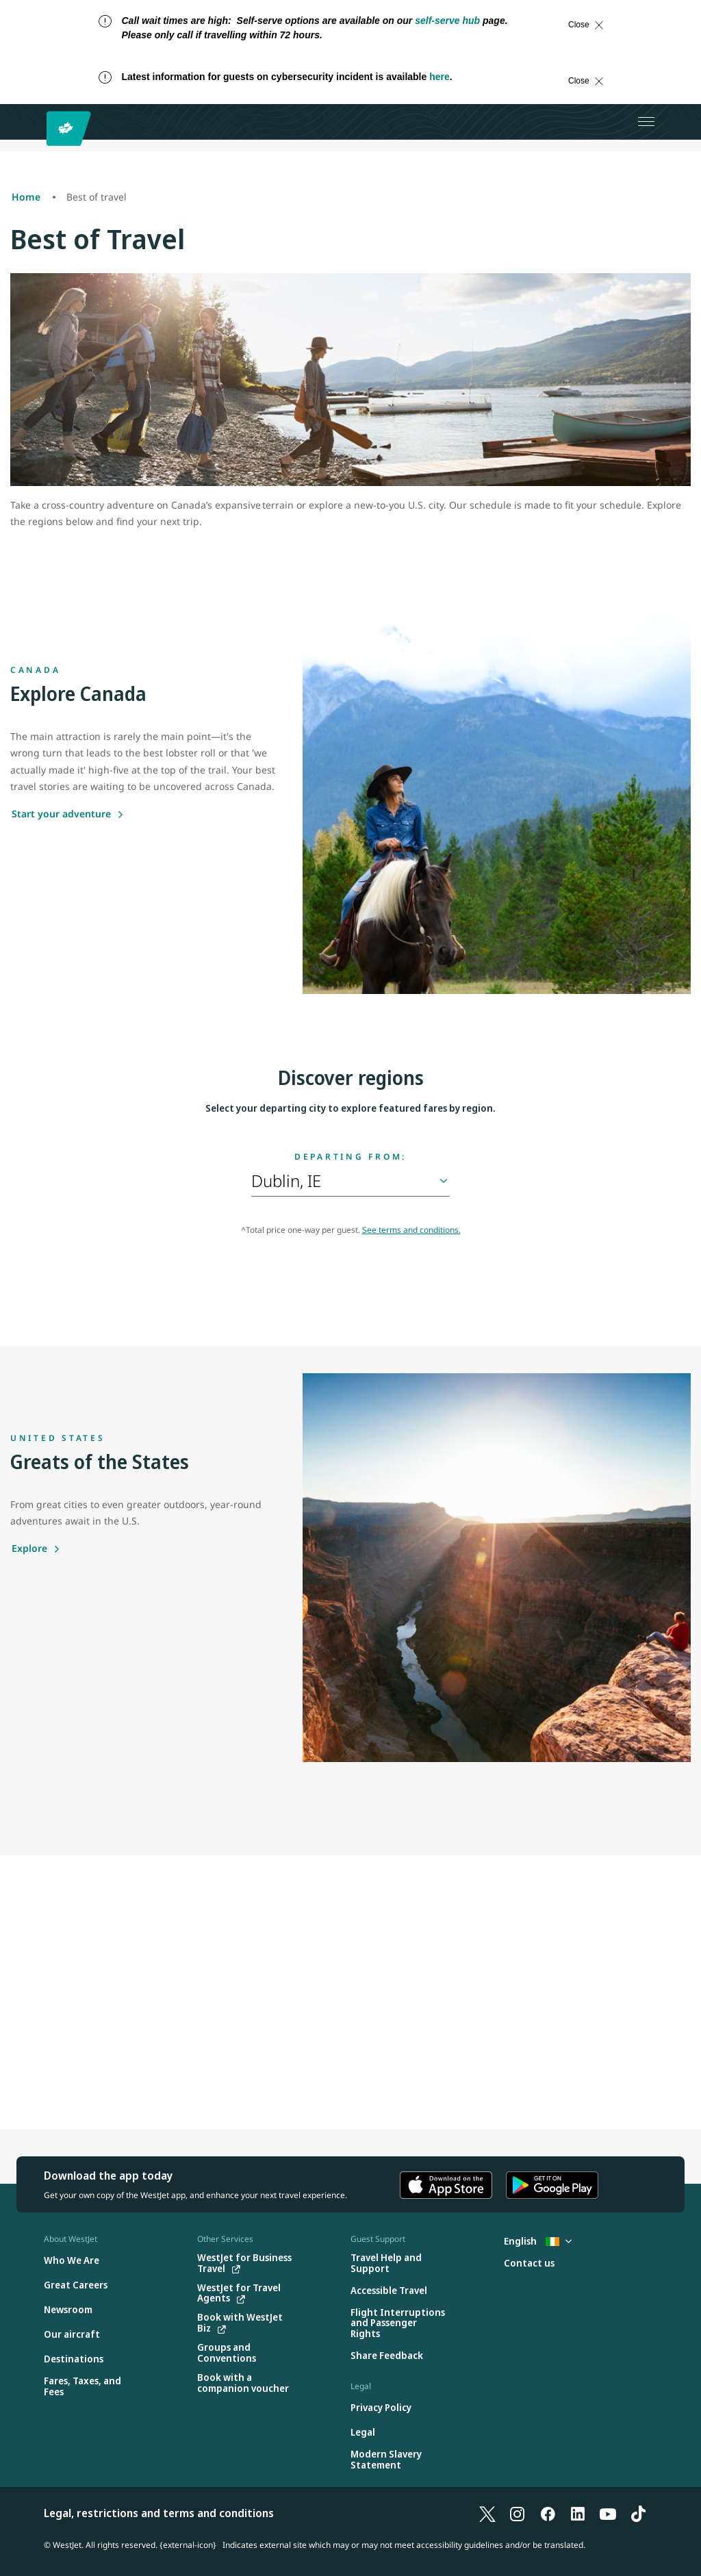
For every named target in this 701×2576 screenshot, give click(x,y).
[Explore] (36, 1548)
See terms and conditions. (411, 1230)
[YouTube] (608, 2513)
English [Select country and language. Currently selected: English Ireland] (538, 2240)
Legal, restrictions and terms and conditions (159, 2513)
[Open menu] (646, 122)
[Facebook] (547, 2513)
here (439, 76)
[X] (487, 2513)
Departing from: (350, 1156)
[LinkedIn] (578, 2513)
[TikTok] (638, 2513)
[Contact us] (529, 2263)
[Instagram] (517, 2513)
